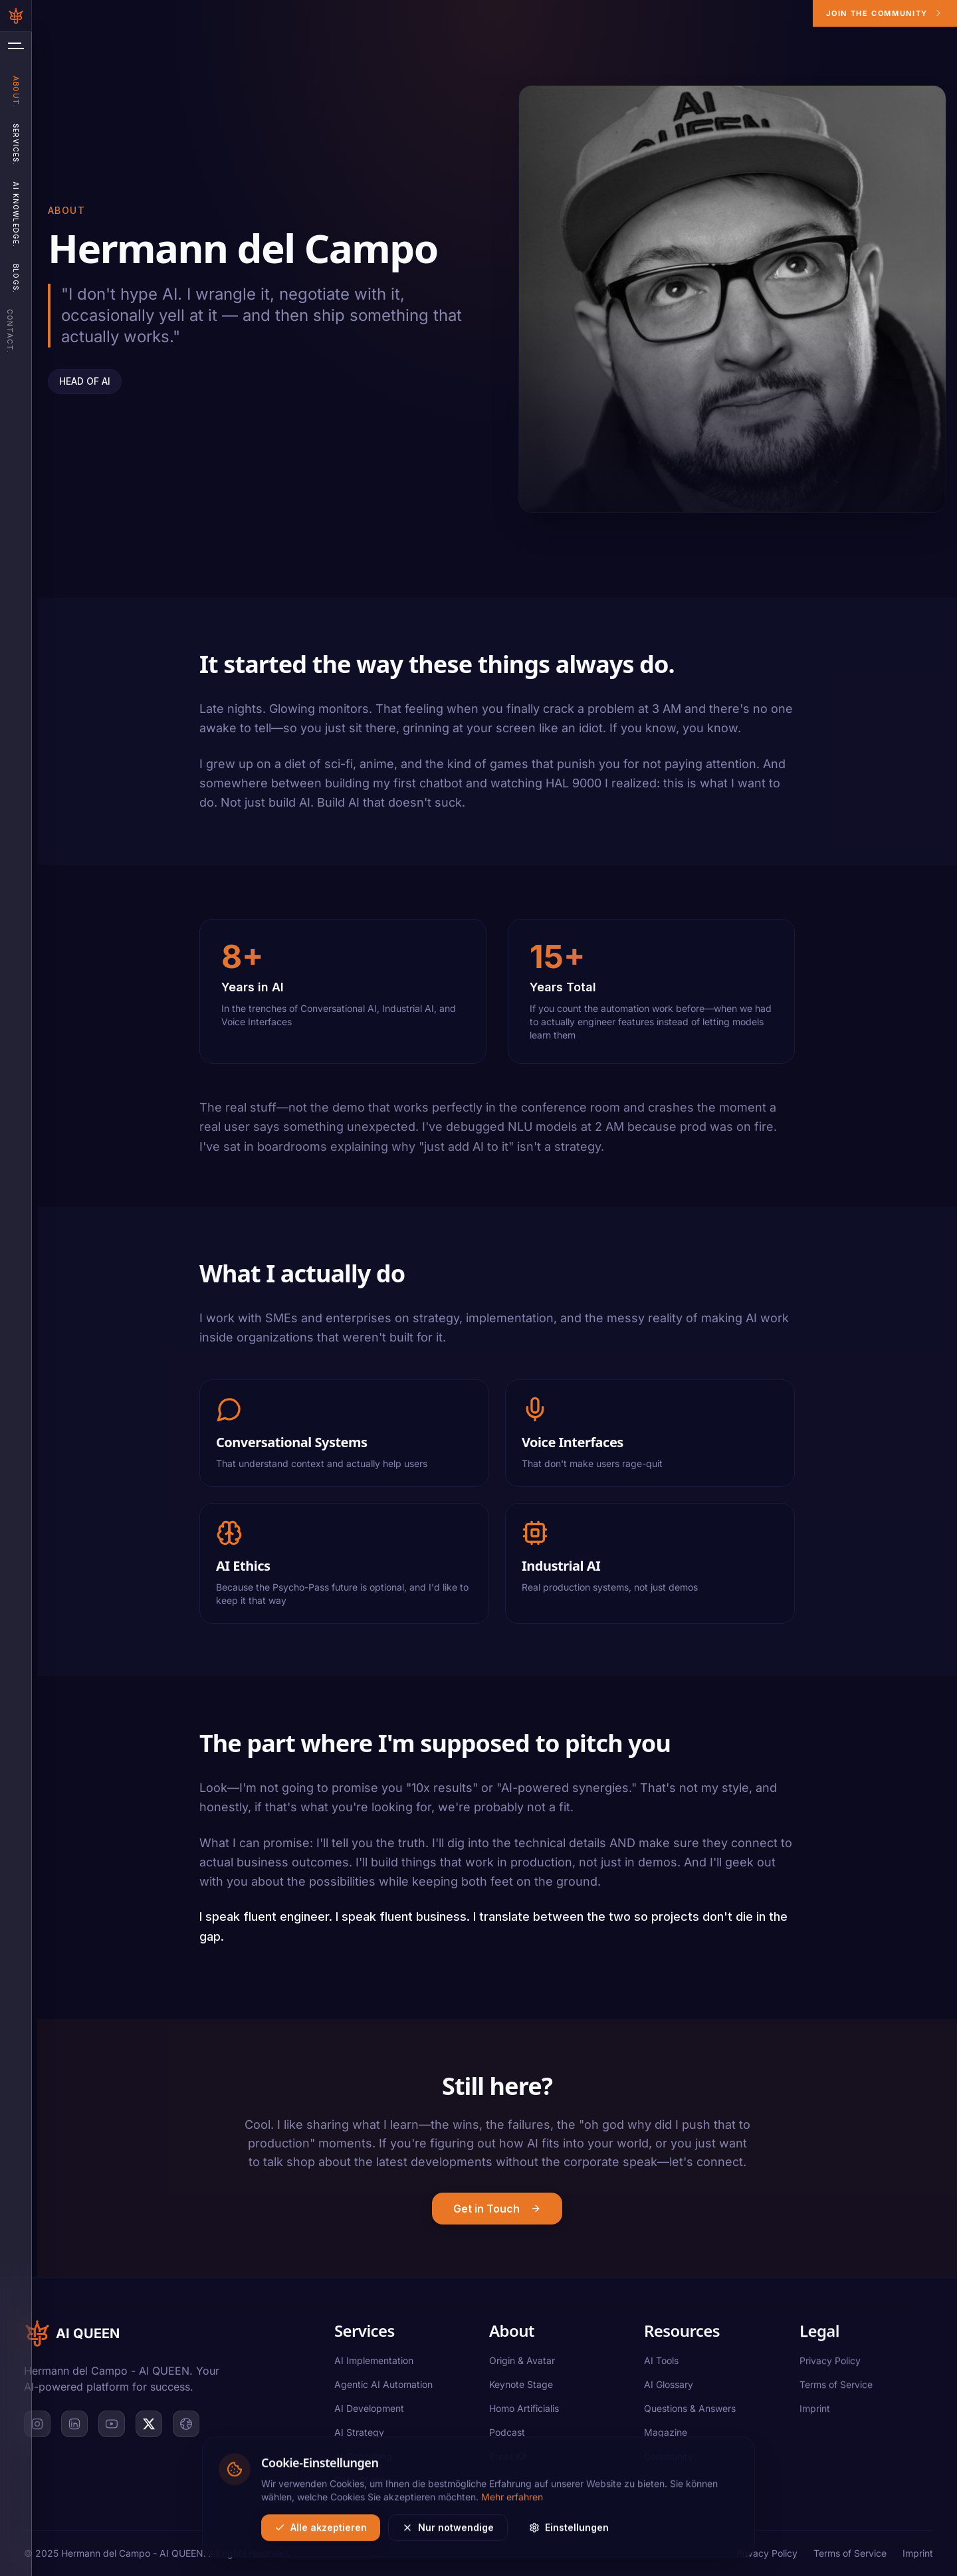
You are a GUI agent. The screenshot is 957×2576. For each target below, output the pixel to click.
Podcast (507, 2434)
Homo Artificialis (524, 2410)
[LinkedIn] (74, 2424)
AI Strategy (359, 2432)
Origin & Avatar (522, 2362)
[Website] (186, 2424)
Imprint (814, 2418)
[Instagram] (37, 2424)
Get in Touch (497, 2215)
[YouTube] (111, 2424)
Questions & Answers (690, 2413)
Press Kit (508, 2458)
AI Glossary (668, 2389)
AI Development (369, 2409)
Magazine (665, 2436)
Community (668, 2460)
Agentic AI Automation (383, 2385)
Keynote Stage (521, 2386)
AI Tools (661, 2365)
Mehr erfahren (512, 2560)
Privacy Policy (830, 2370)
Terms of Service (836, 2394)
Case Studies (362, 2480)
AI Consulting (363, 2456)
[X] (149, 2424)
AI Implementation (373, 2361)
